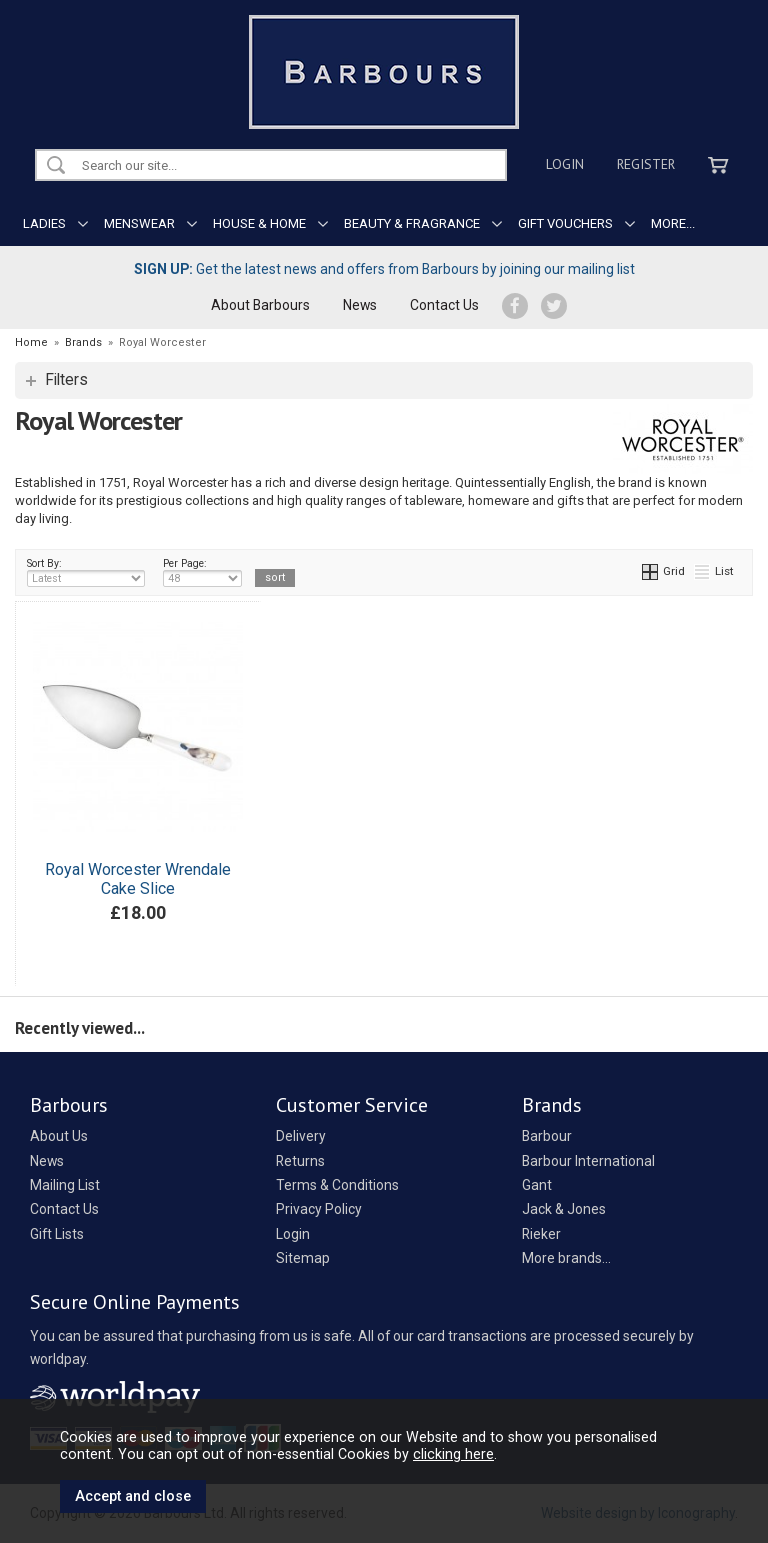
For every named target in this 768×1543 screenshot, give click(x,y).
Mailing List (65, 1185)
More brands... (566, 1258)
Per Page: (202, 572)
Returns (300, 1161)
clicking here (453, 1454)
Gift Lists (57, 1234)
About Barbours (260, 305)
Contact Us (444, 305)
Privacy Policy (319, 1209)
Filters (66, 380)
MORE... (673, 223)
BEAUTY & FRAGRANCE (412, 223)
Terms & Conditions (337, 1185)
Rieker (541, 1234)
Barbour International (588, 1161)
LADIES (44, 223)
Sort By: (86, 572)
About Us (59, 1136)
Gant (537, 1185)
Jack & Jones (564, 1209)
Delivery (301, 1136)
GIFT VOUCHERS (565, 223)
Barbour (547, 1136)
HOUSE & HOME (259, 223)
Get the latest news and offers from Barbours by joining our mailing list (384, 269)
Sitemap (303, 1258)
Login (565, 164)
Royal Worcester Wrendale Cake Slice (138, 879)
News (360, 305)
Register (646, 164)
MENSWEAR (139, 223)
